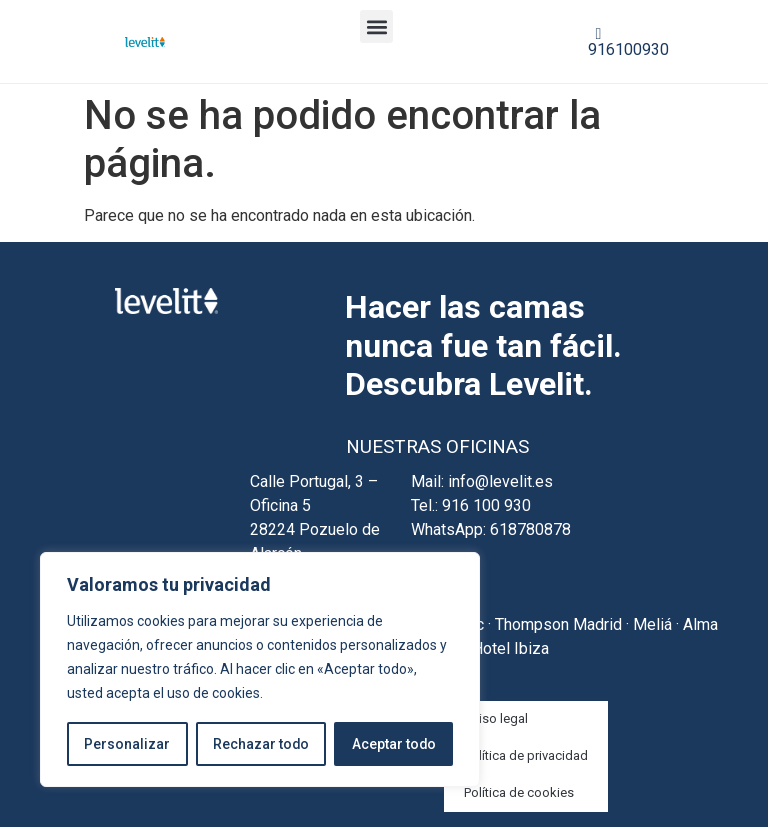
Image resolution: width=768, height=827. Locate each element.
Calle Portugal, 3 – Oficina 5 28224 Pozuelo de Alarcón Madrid (315, 529)
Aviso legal (496, 718)
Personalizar (127, 744)
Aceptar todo (393, 744)
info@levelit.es (500, 481)
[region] (260, 670)
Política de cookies (519, 792)
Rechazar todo (260, 744)
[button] (376, 26)
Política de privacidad (526, 755)
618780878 (530, 529)
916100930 (628, 42)
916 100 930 (486, 505)
